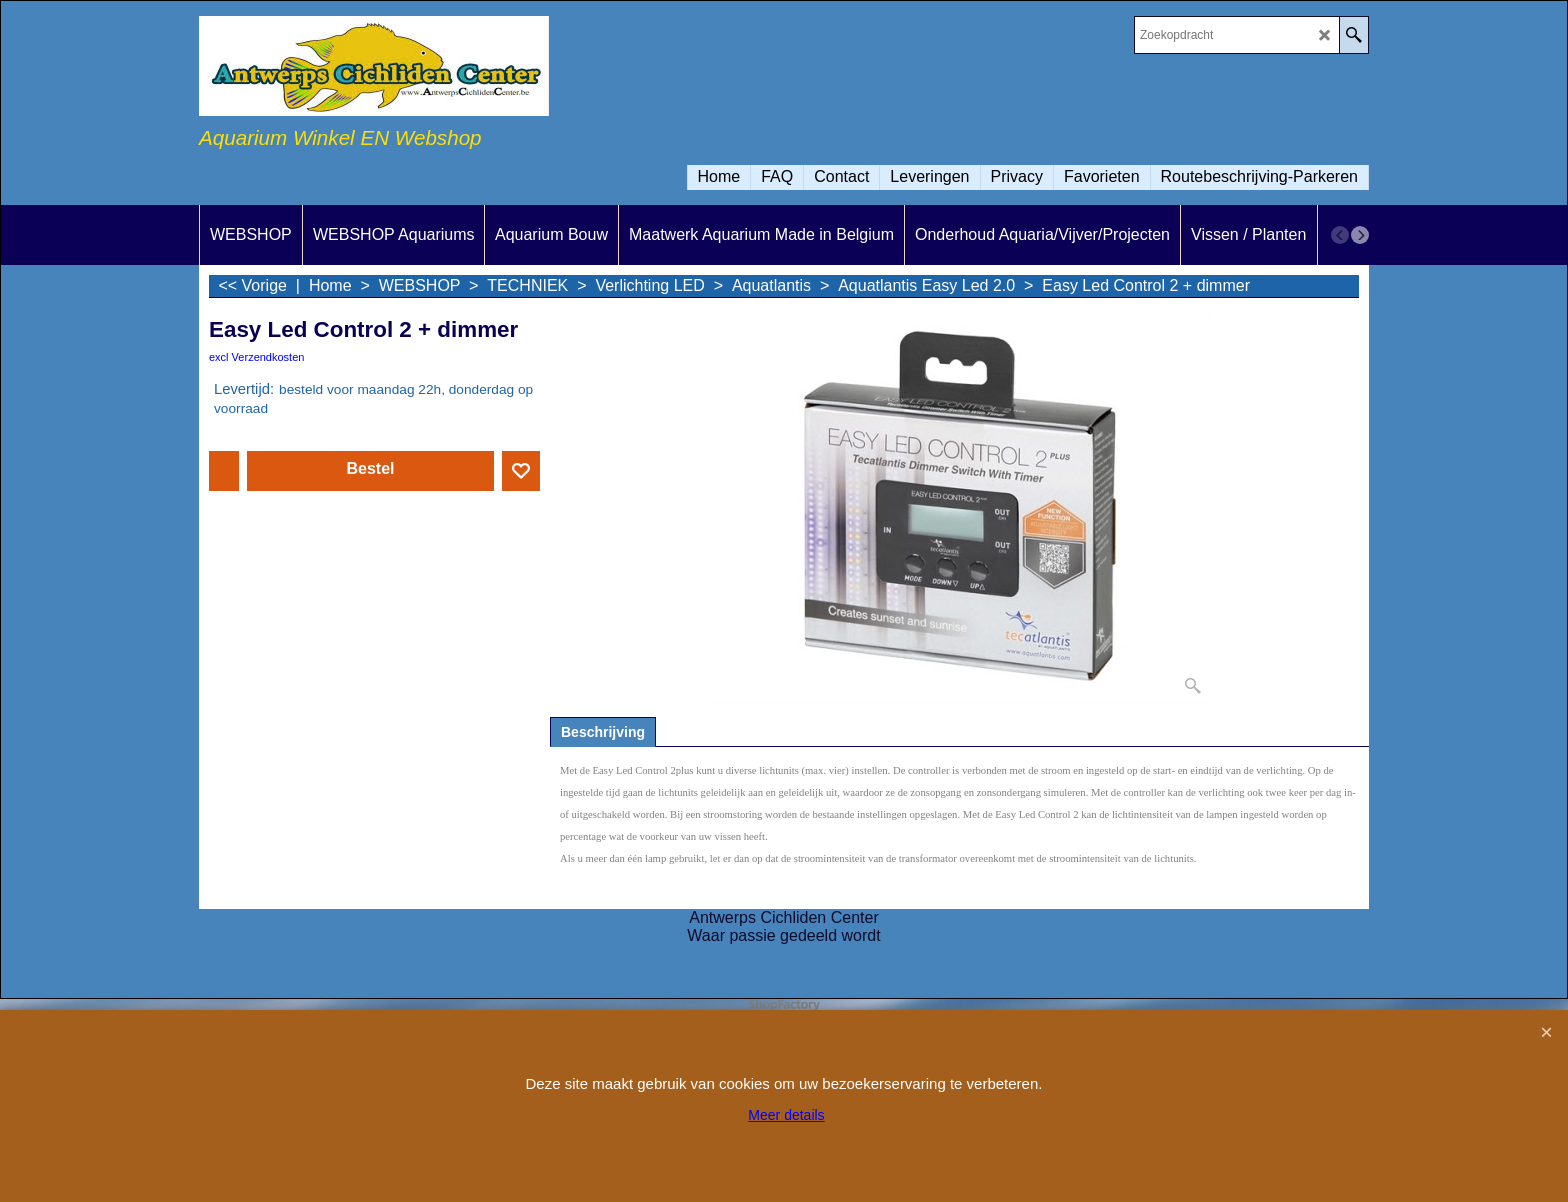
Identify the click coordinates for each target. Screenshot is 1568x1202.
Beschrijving (603, 732)
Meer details (786, 1115)
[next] (1360, 235)
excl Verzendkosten (256, 357)
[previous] (1340, 235)
